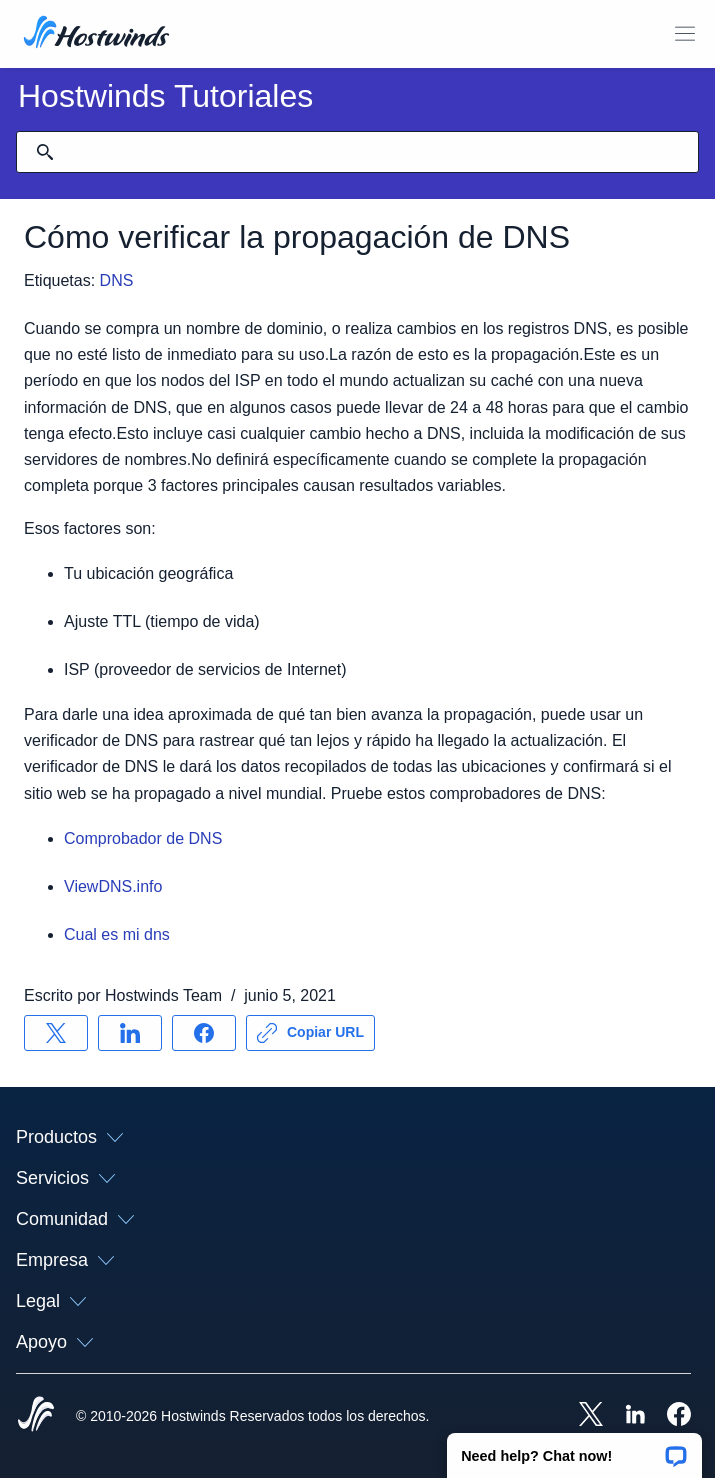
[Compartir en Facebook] (204, 1033)
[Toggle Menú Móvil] (685, 34)
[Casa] (96, 34)
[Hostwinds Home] (36, 1416)
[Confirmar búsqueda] (45, 152)
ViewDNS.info (113, 886)
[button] (574, 1449)
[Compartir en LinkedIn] (130, 1033)
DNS (117, 280)
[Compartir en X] (56, 1033)
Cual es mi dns (117, 934)
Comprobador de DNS (143, 838)
